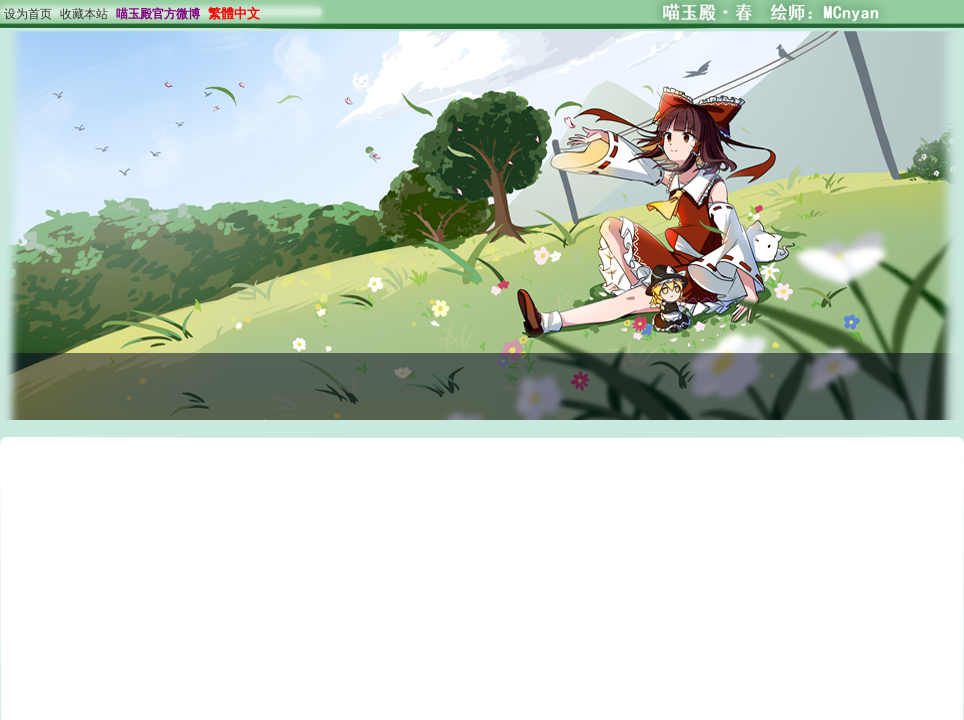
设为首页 (28, 14)
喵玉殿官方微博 (158, 14)
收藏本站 (84, 14)
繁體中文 (234, 13)
